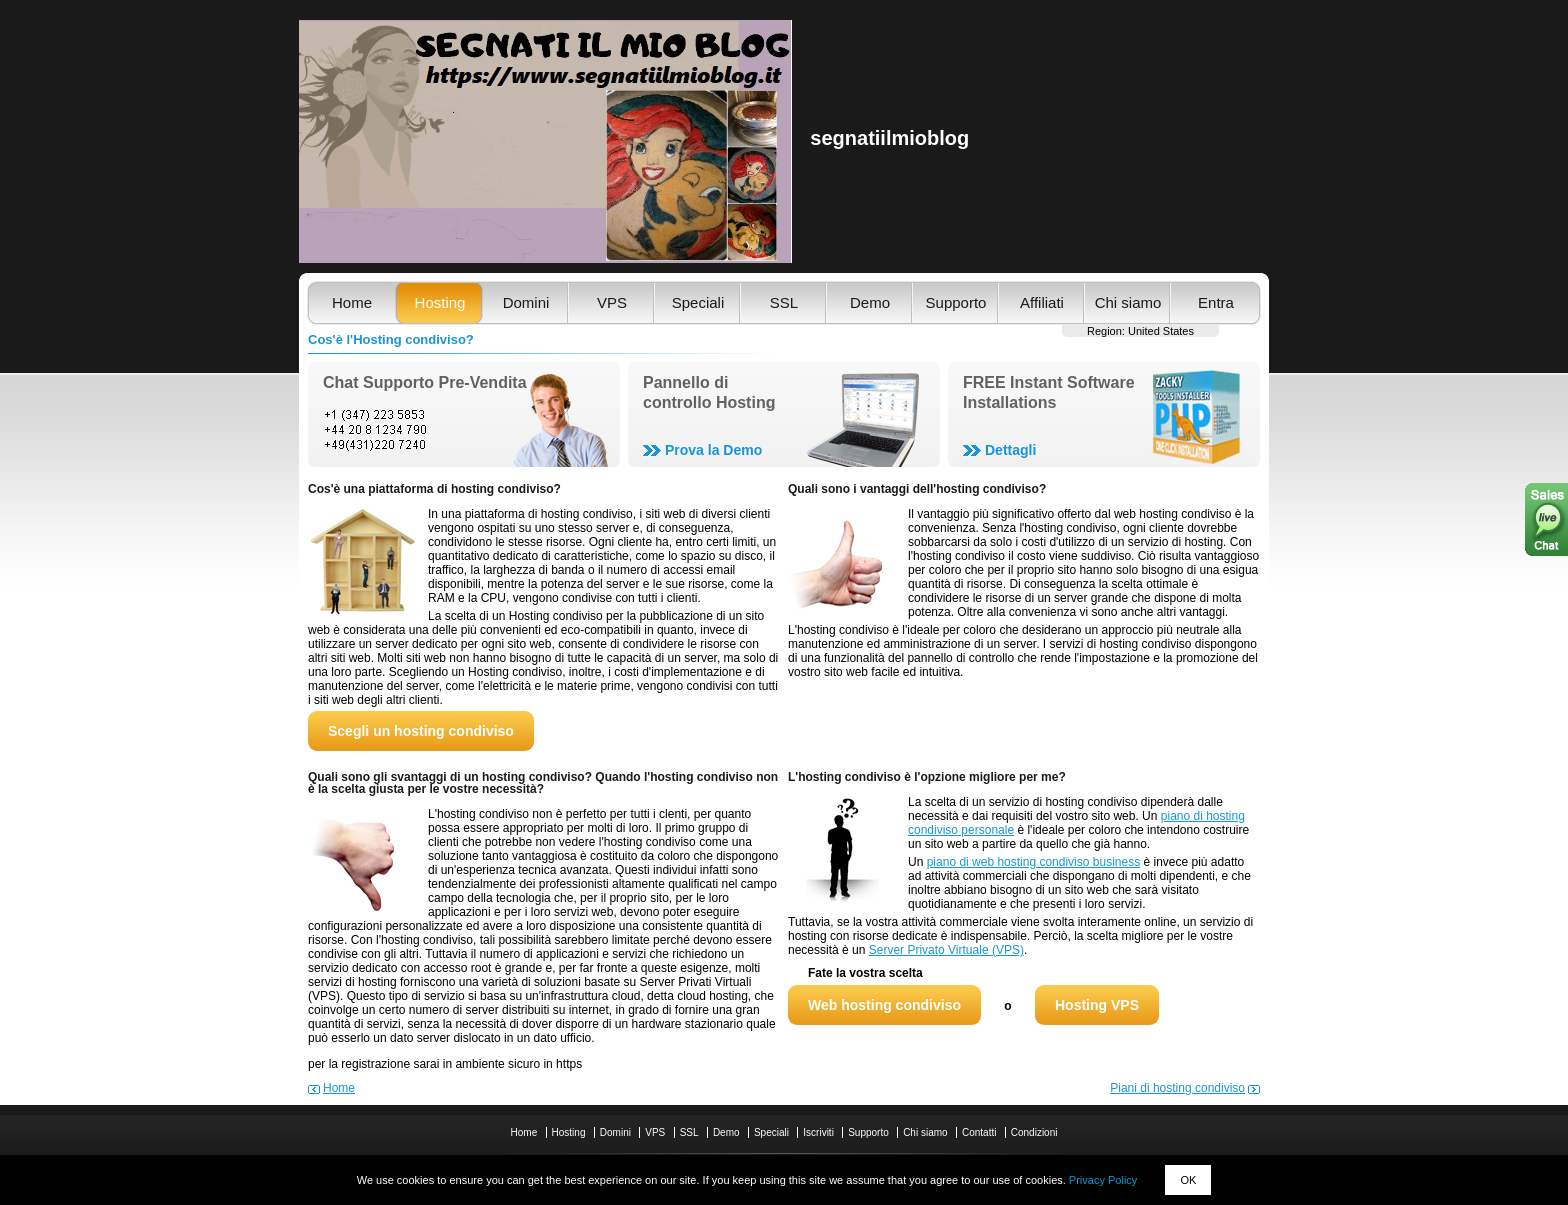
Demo (870, 302)
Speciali (698, 302)
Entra (1216, 302)
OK (1188, 1180)
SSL (784, 302)
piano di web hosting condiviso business (1033, 862)
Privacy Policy (1103, 1180)
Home (352, 302)
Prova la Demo (713, 450)
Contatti (979, 1132)
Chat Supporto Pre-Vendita (425, 382)
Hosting (440, 302)
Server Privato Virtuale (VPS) (946, 950)
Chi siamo (1128, 302)
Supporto (956, 302)
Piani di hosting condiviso (1177, 1088)
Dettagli (1010, 450)
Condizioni (1034, 1132)
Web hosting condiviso (884, 1005)
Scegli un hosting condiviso (421, 731)
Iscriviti (818, 1132)
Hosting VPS (1097, 1005)
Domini (526, 302)
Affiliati (1042, 302)
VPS (612, 302)
